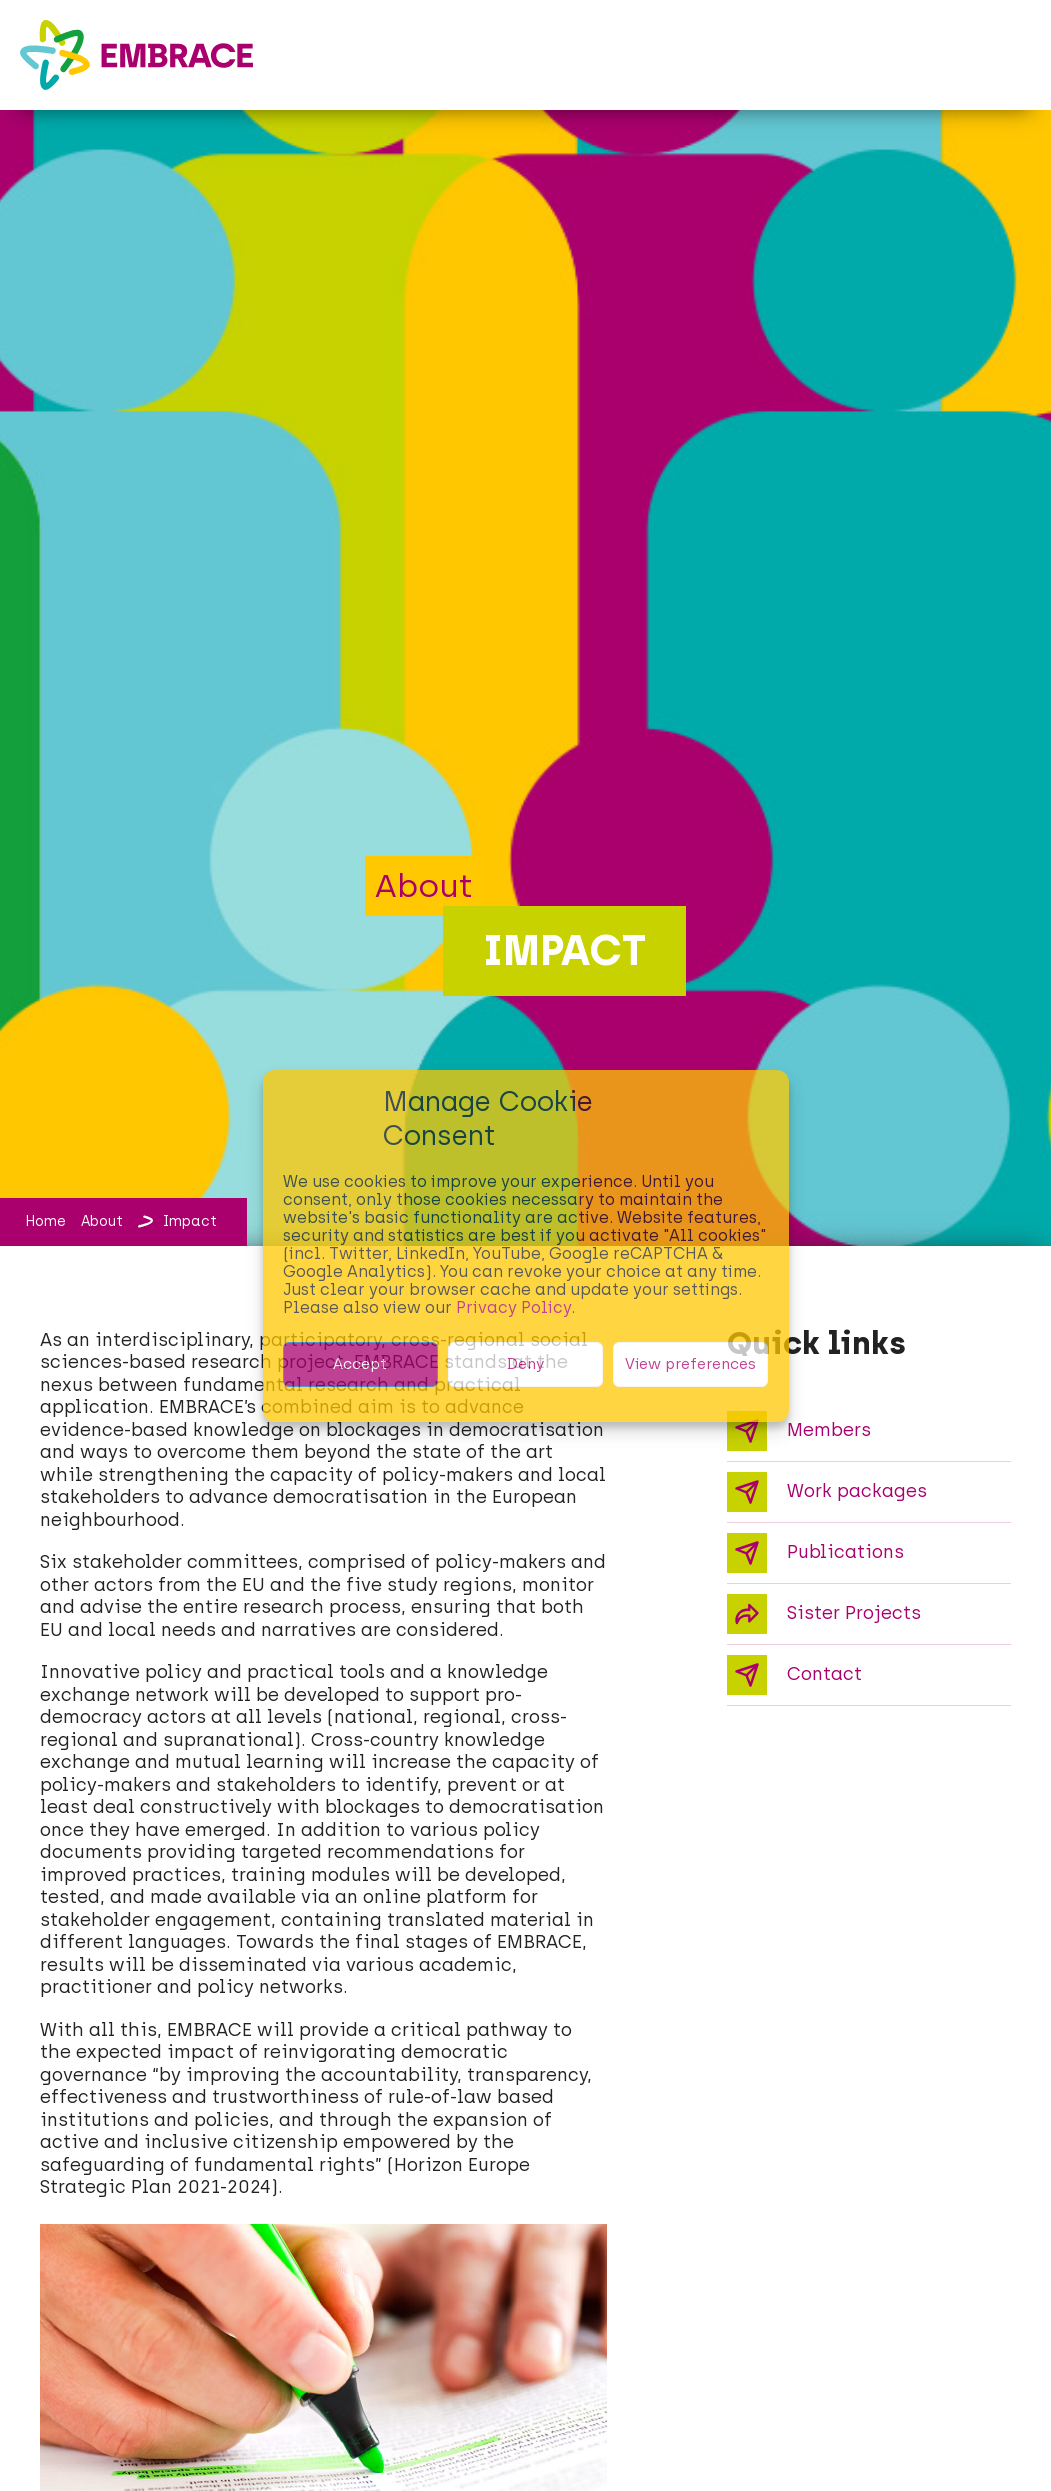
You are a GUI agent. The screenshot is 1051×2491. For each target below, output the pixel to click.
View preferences (690, 1364)
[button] (1013, 38)
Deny (525, 1364)
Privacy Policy (513, 1307)
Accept (360, 1364)
